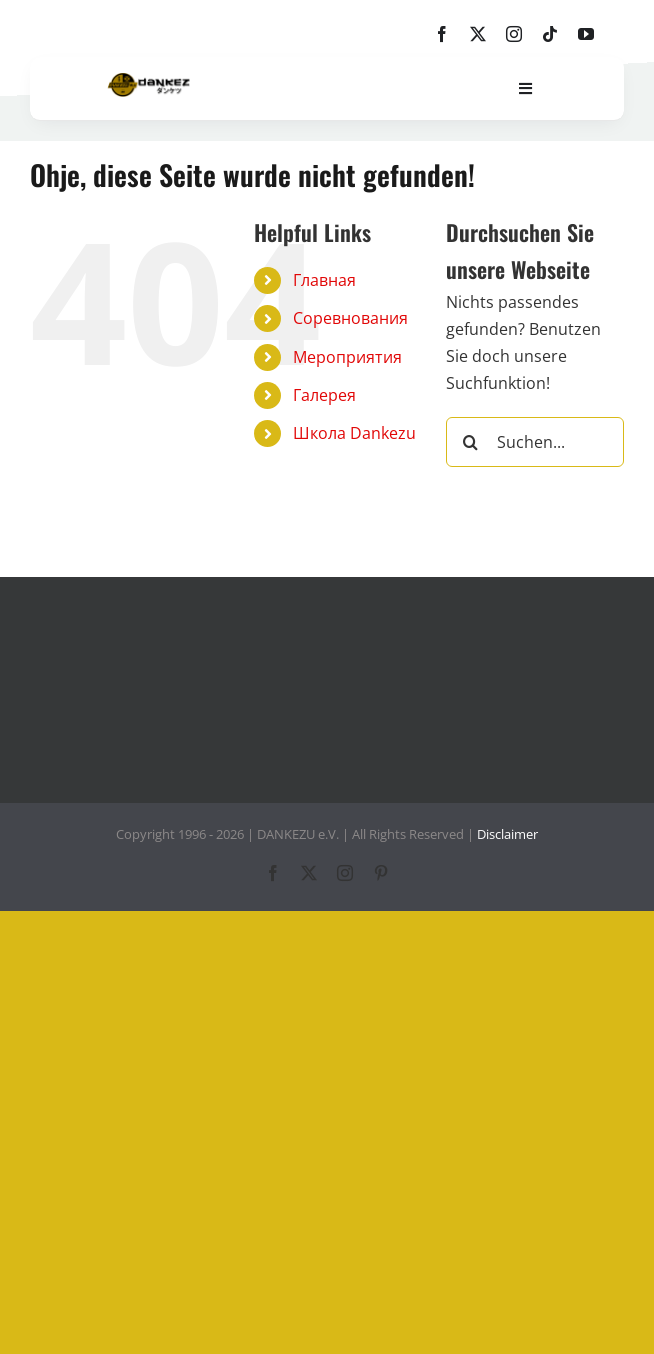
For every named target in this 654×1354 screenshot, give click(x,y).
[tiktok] (550, 34)
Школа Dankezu (354, 433)
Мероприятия (347, 357)
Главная (324, 280)
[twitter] (478, 34)
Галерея (324, 395)
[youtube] (586, 34)
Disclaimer (507, 834)
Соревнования (350, 318)
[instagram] (514, 34)
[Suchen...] (535, 442)
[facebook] (442, 34)
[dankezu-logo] (148, 81)
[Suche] (471, 442)
